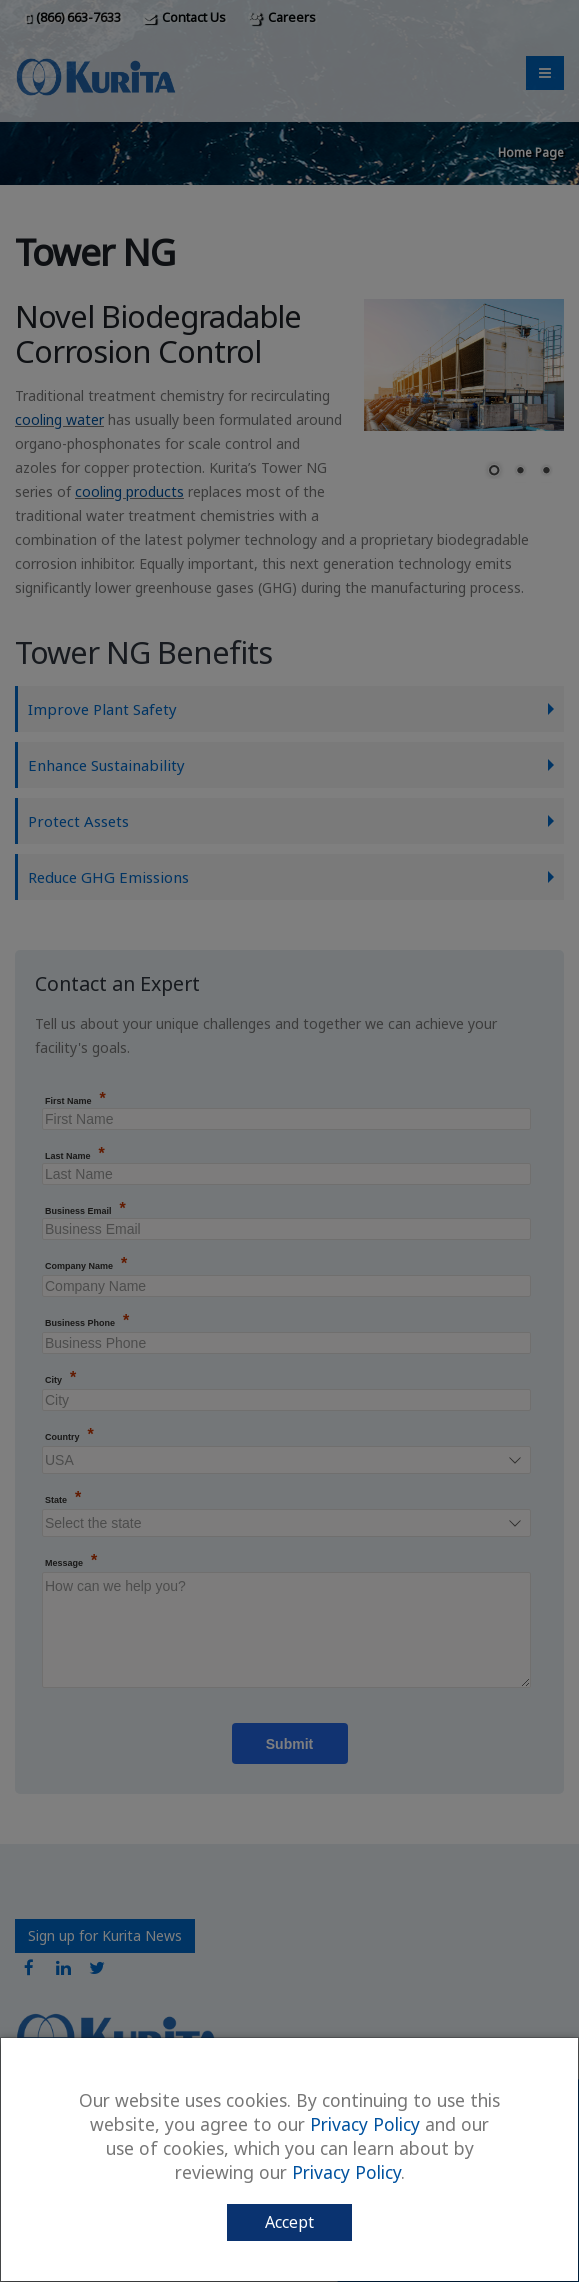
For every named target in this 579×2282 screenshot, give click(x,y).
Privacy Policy (365, 2124)
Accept (289, 2222)
